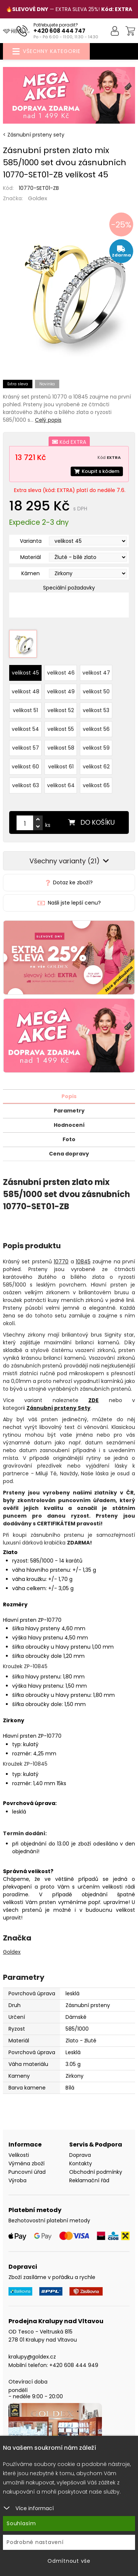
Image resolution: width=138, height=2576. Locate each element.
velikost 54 (25, 729)
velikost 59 (96, 747)
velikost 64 (61, 785)
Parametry (69, 1110)
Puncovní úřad (27, 2172)
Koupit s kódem (96, 471)
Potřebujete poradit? (55, 25)
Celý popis (48, 420)
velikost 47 (96, 672)
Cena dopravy (69, 1153)
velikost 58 (60, 747)
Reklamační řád (89, 2180)
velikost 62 (96, 766)
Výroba (17, 2180)
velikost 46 (61, 672)
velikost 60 (25, 766)
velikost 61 (61, 766)
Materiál (30, 557)
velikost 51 (25, 710)
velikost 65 (96, 785)
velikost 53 (96, 710)
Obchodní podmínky (95, 2172)
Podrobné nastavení (35, 2542)
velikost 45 (25, 672)
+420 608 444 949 (73, 2365)
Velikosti (18, 2155)
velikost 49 (61, 691)
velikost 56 (96, 729)
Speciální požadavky (69, 587)
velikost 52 (60, 710)
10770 (61, 1261)
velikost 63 (25, 785)
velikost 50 (96, 691)
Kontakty (80, 2163)
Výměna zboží (26, 2163)
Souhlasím (21, 2523)
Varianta (31, 541)
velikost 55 (60, 729)
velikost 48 (25, 691)
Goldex (37, 198)
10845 (83, 1261)
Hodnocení (69, 1125)
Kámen (30, 573)
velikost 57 (25, 747)
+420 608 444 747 (59, 31)
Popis (69, 1096)
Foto (69, 1139)
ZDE (93, 1400)
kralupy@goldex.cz (32, 2356)
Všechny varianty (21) (69, 861)
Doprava (80, 2155)
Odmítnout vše (69, 2561)
